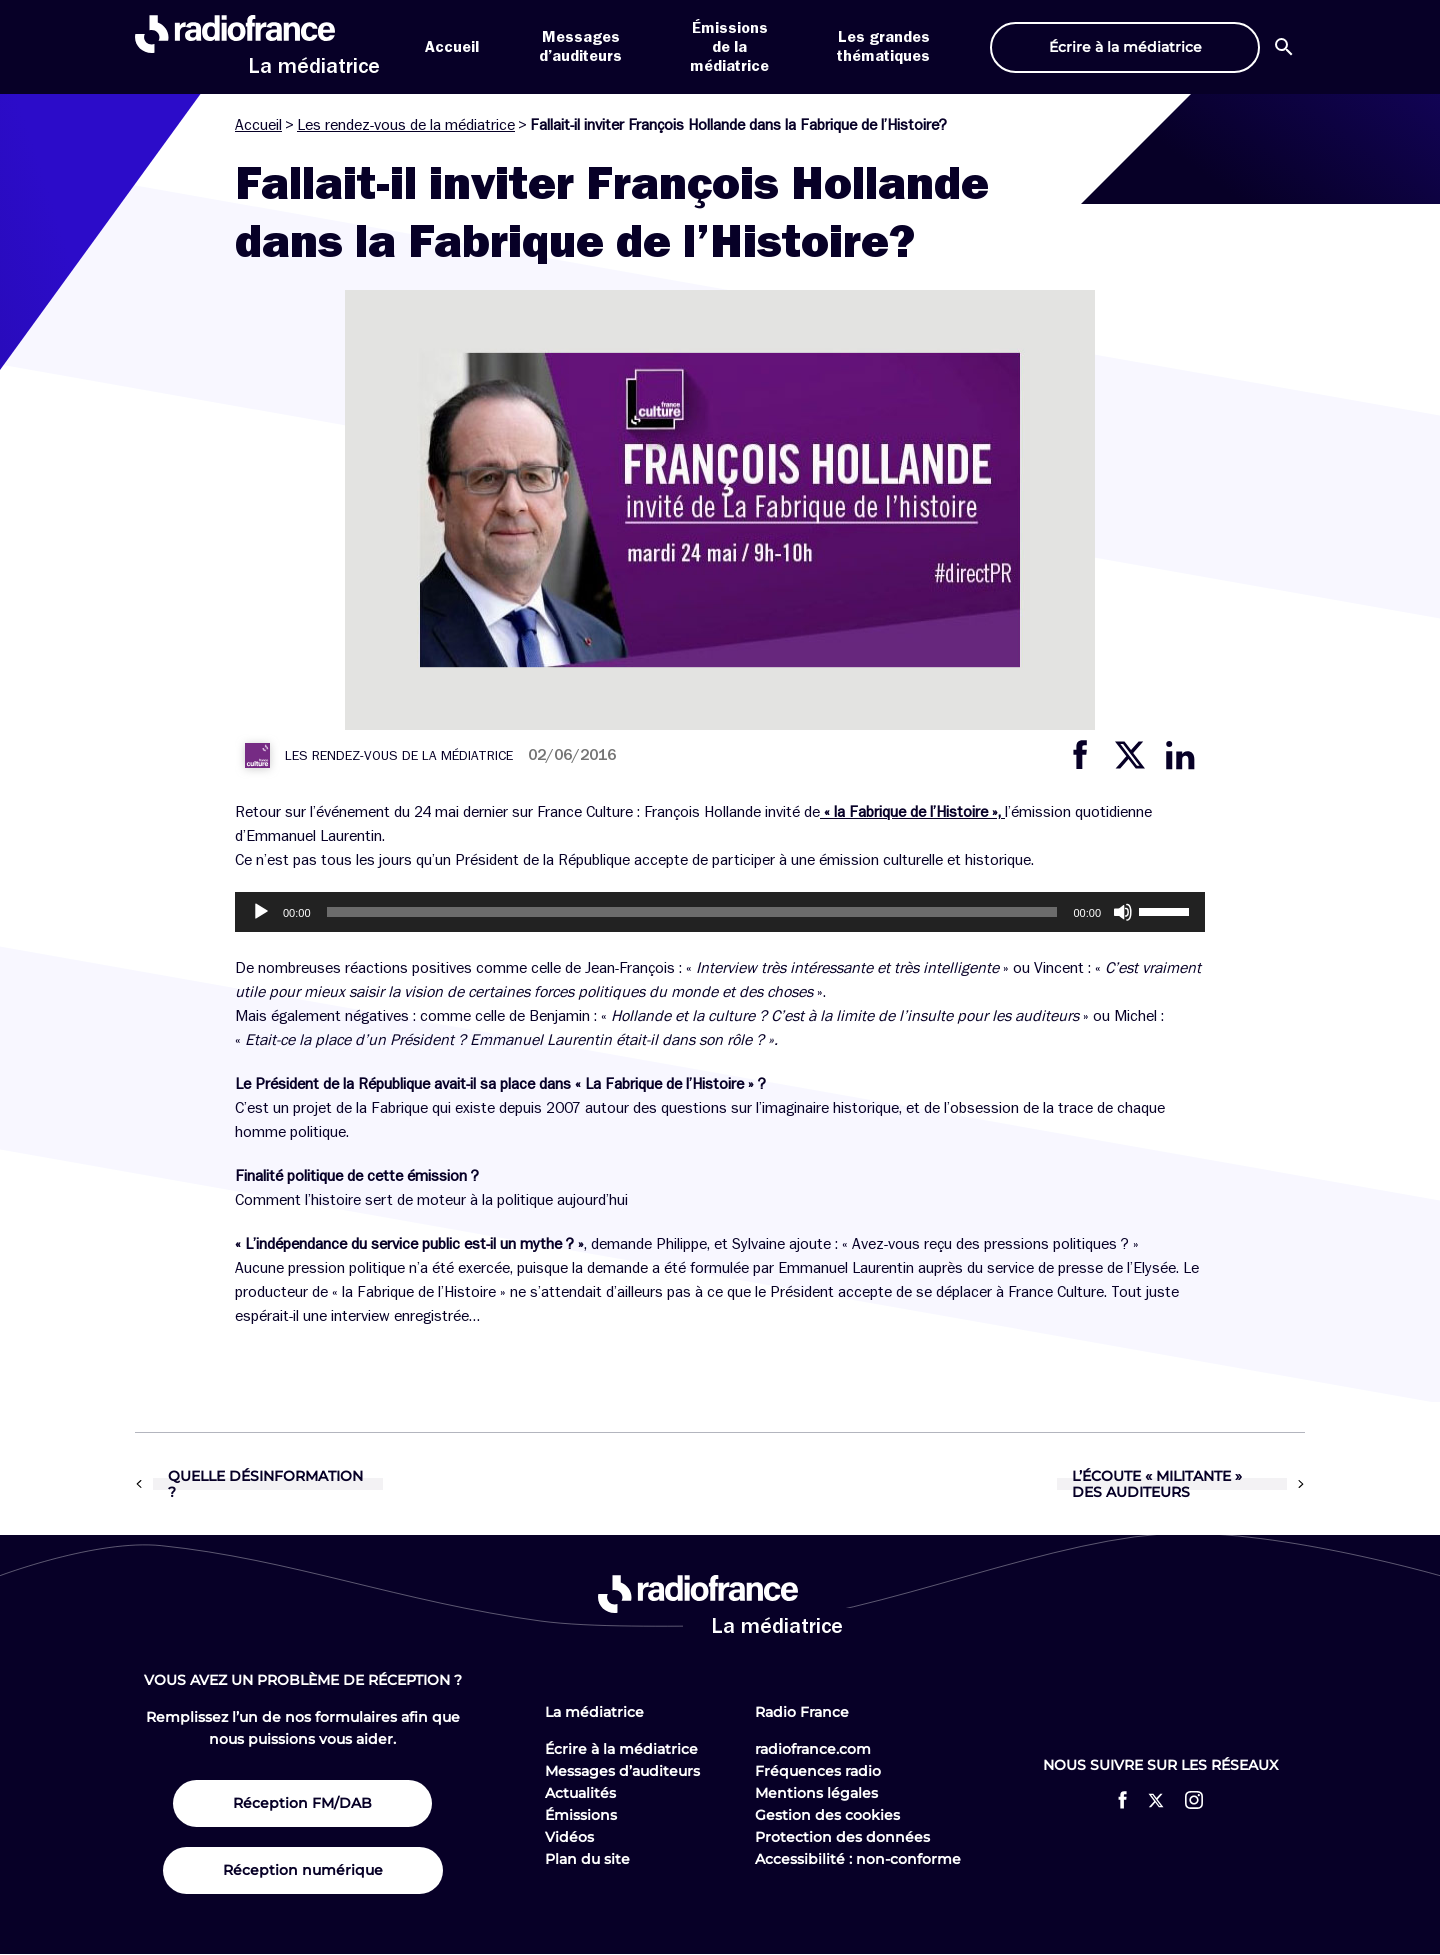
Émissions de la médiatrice (729, 47)
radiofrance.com (813, 1749)
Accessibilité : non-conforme (858, 1859)
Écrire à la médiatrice (621, 1749)
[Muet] (1123, 912)
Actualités (580, 1793)
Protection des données (842, 1837)
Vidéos (569, 1837)
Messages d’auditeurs (622, 1771)
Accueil (452, 47)
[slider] (692, 912)
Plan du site (587, 1859)
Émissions (581, 1815)
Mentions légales (816, 1793)
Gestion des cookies (827, 1815)
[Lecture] (261, 912)
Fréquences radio (818, 1771)
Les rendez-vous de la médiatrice (406, 125)
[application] (720, 912)
